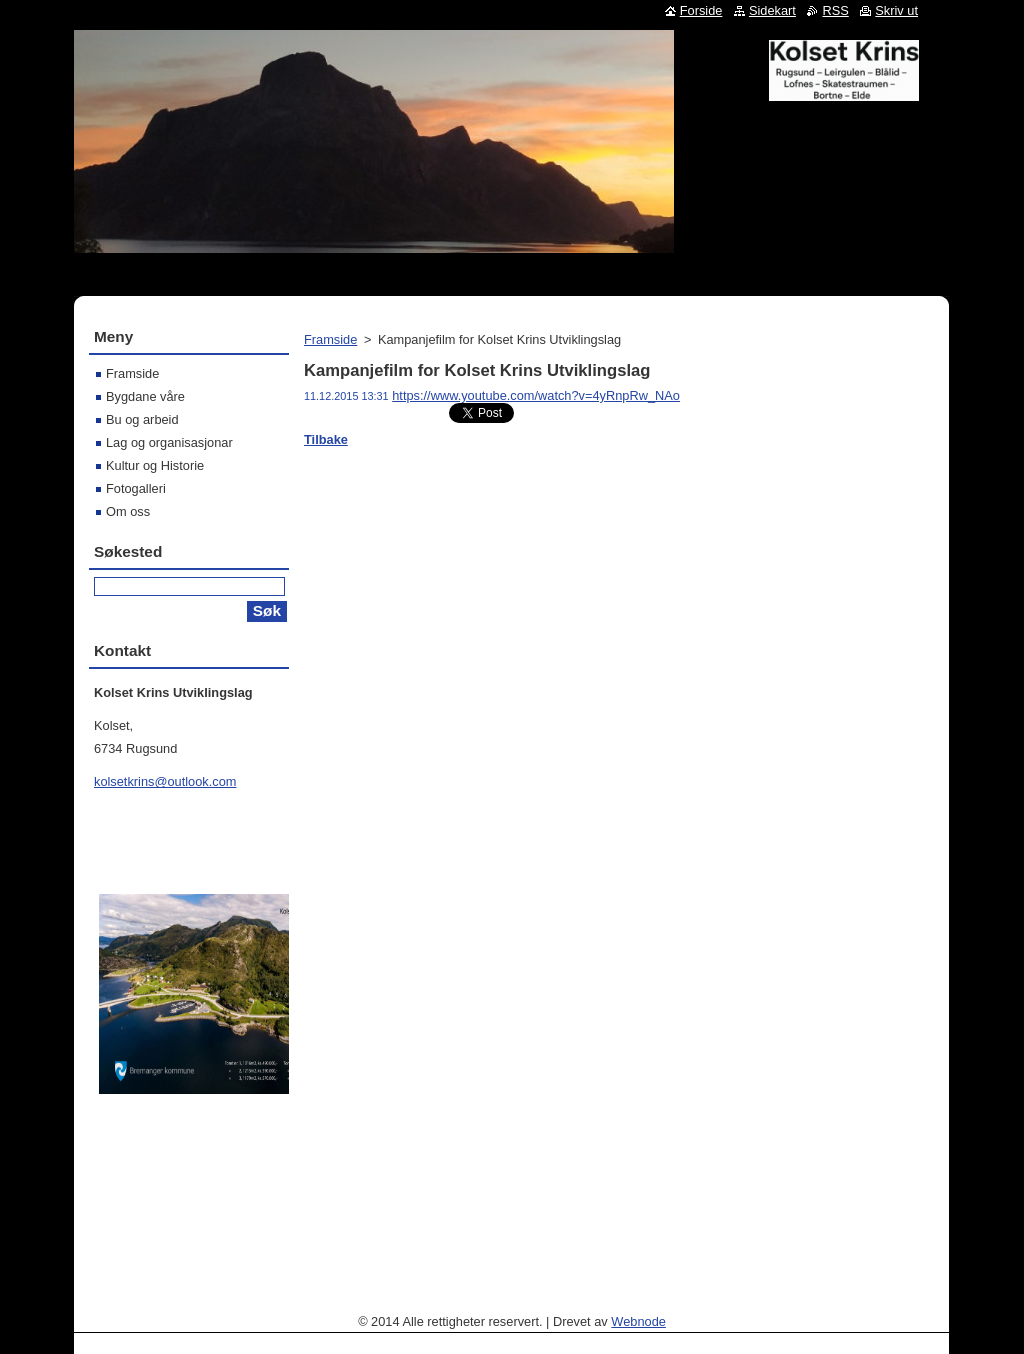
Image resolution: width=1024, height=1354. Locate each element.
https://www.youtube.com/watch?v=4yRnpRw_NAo (536, 395)
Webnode (638, 1321)
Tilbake (326, 439)
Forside (701, 10)
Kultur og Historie (155, 465)
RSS (835, 10)
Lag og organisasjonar (169, 442)
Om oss (128, 511)
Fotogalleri (136, 488)
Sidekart (772, 10)
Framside (330, 339)
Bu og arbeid (142, 419)
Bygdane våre (145, 396)
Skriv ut (896, 10)
